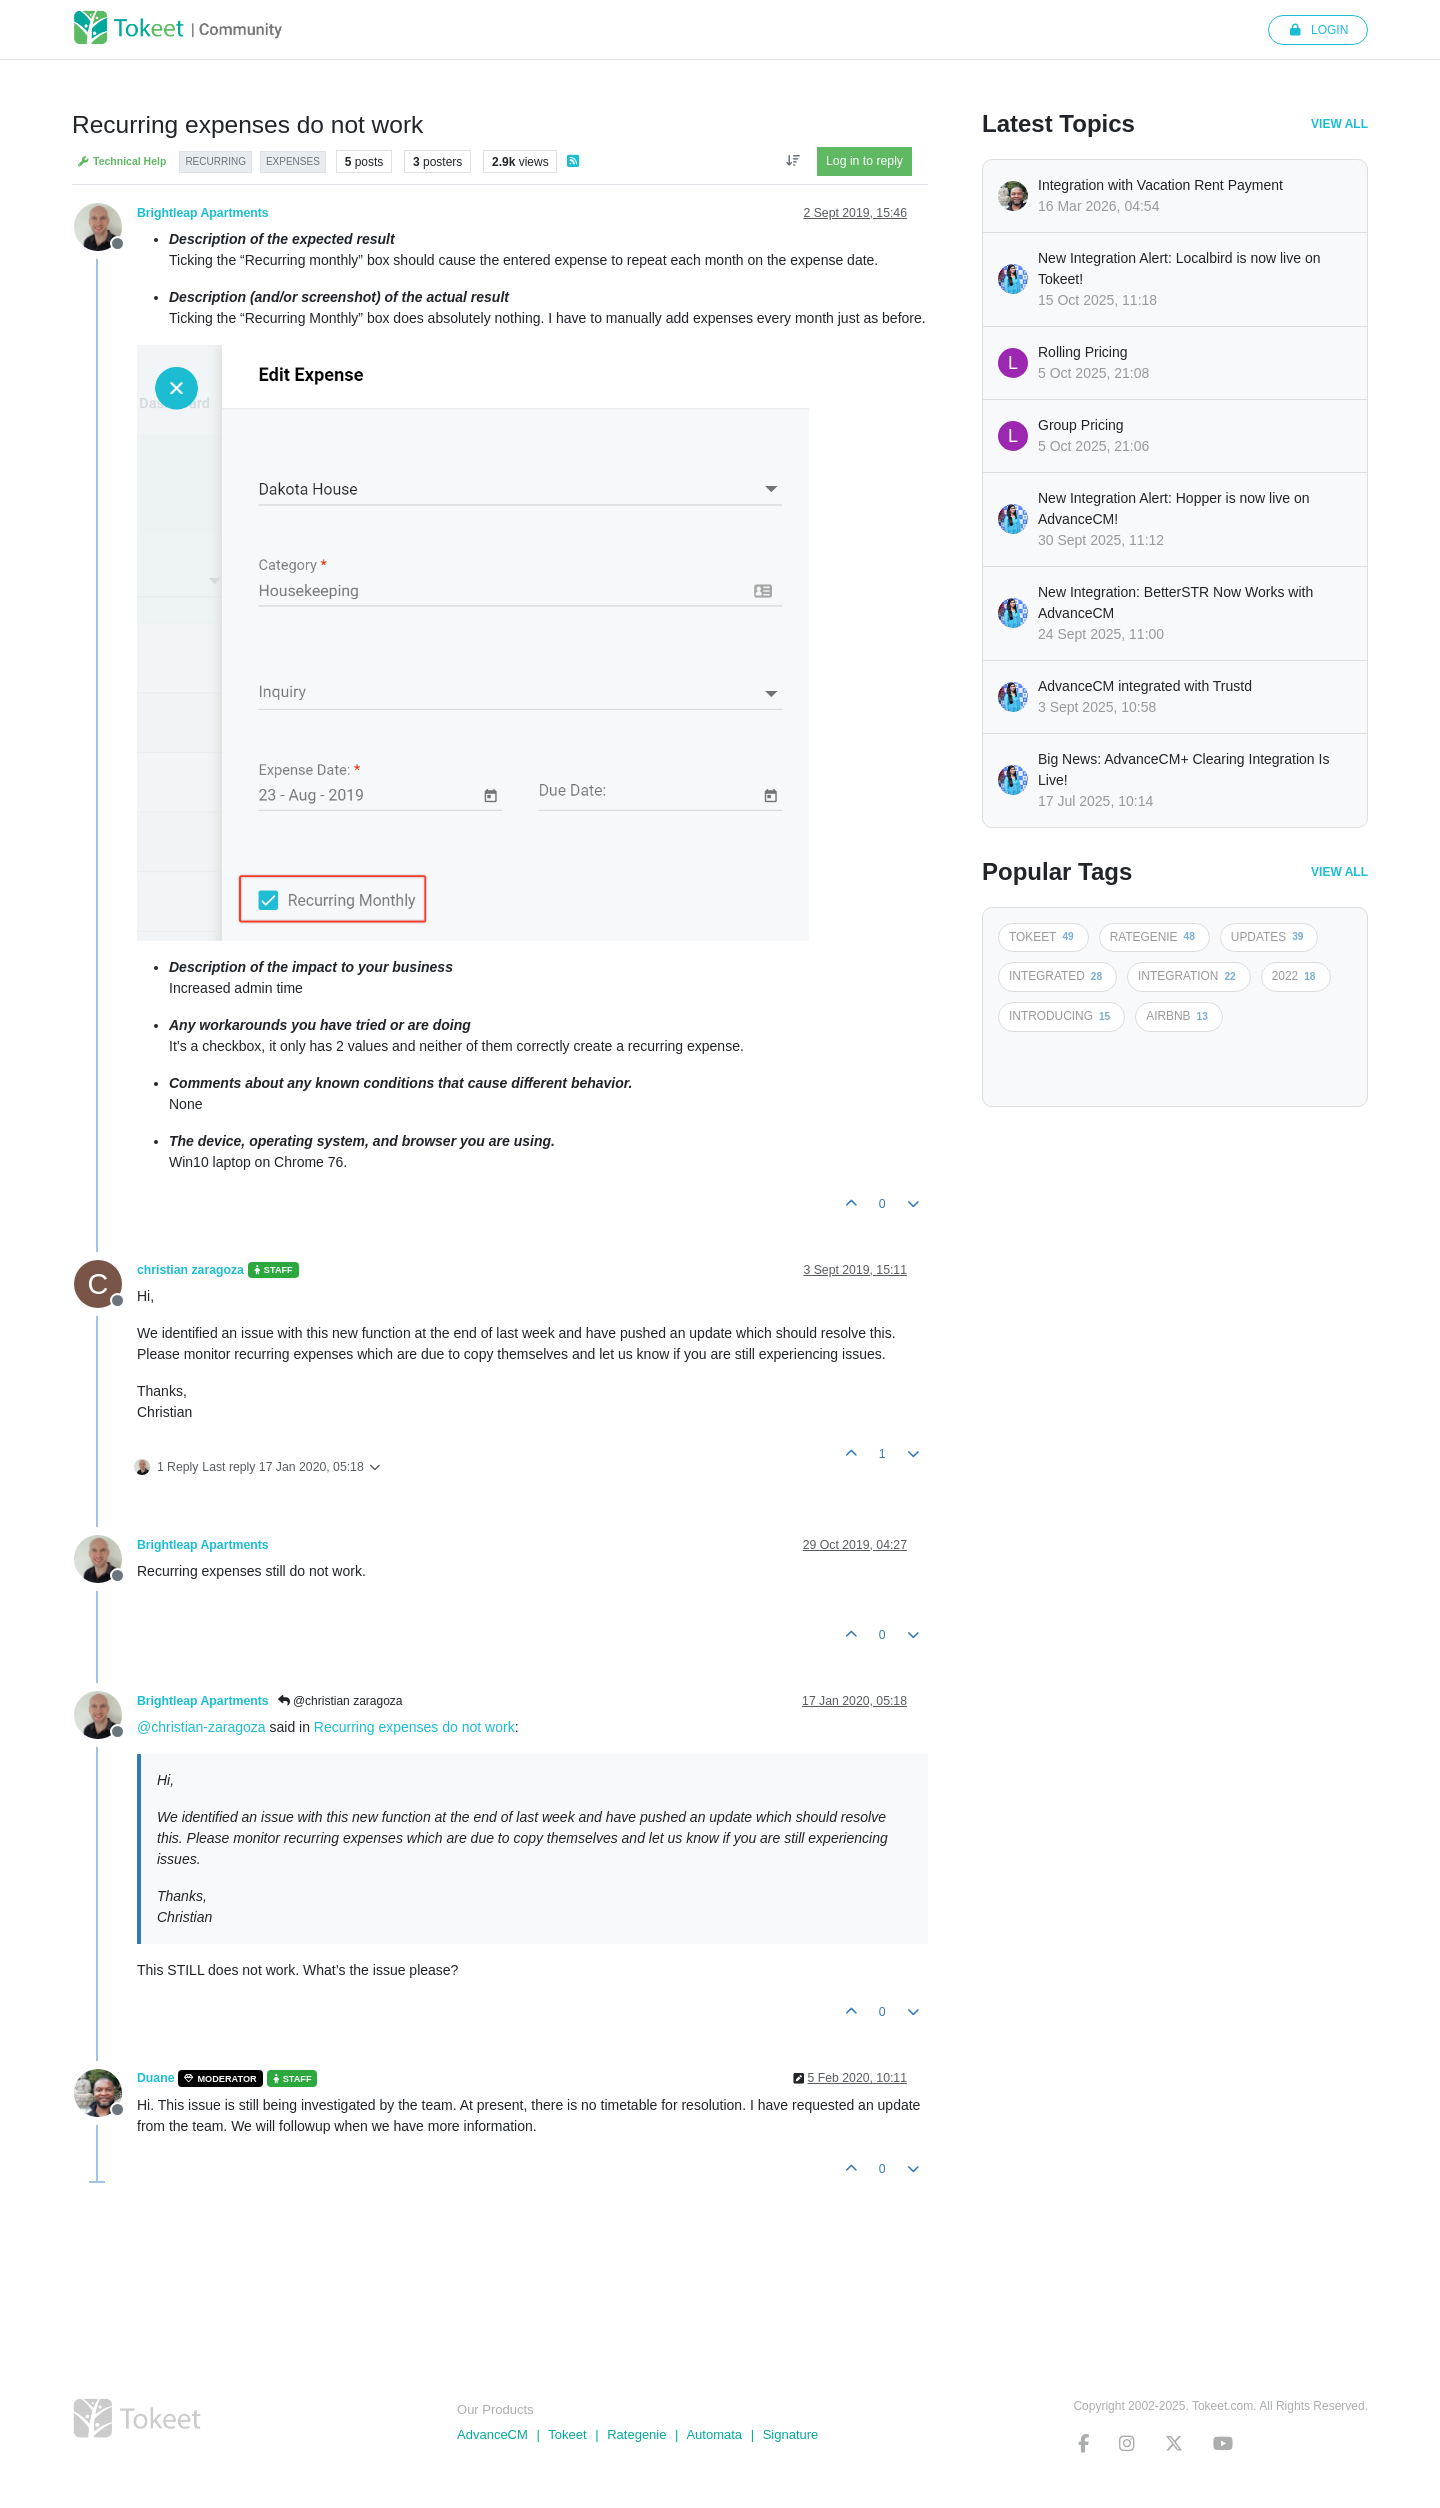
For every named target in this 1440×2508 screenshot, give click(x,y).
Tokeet (567, 2434)
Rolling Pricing (1082, 352)
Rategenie (636, 2434)
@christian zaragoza (340, 1701)
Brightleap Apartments (203, 213)
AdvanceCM (492, 2434)
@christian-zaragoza (201, 1727)
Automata (714, 2434)
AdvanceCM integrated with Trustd (1145, 686)
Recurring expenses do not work (414, 1727)
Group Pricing (1081, 425)
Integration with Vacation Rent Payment (1160, 185)
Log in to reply (864, 161)
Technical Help (121, 161)
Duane (155, 2078)
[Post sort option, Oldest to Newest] (792, 161)
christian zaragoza (190, 1270)
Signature (791, 2434)
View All (1339, 124)
